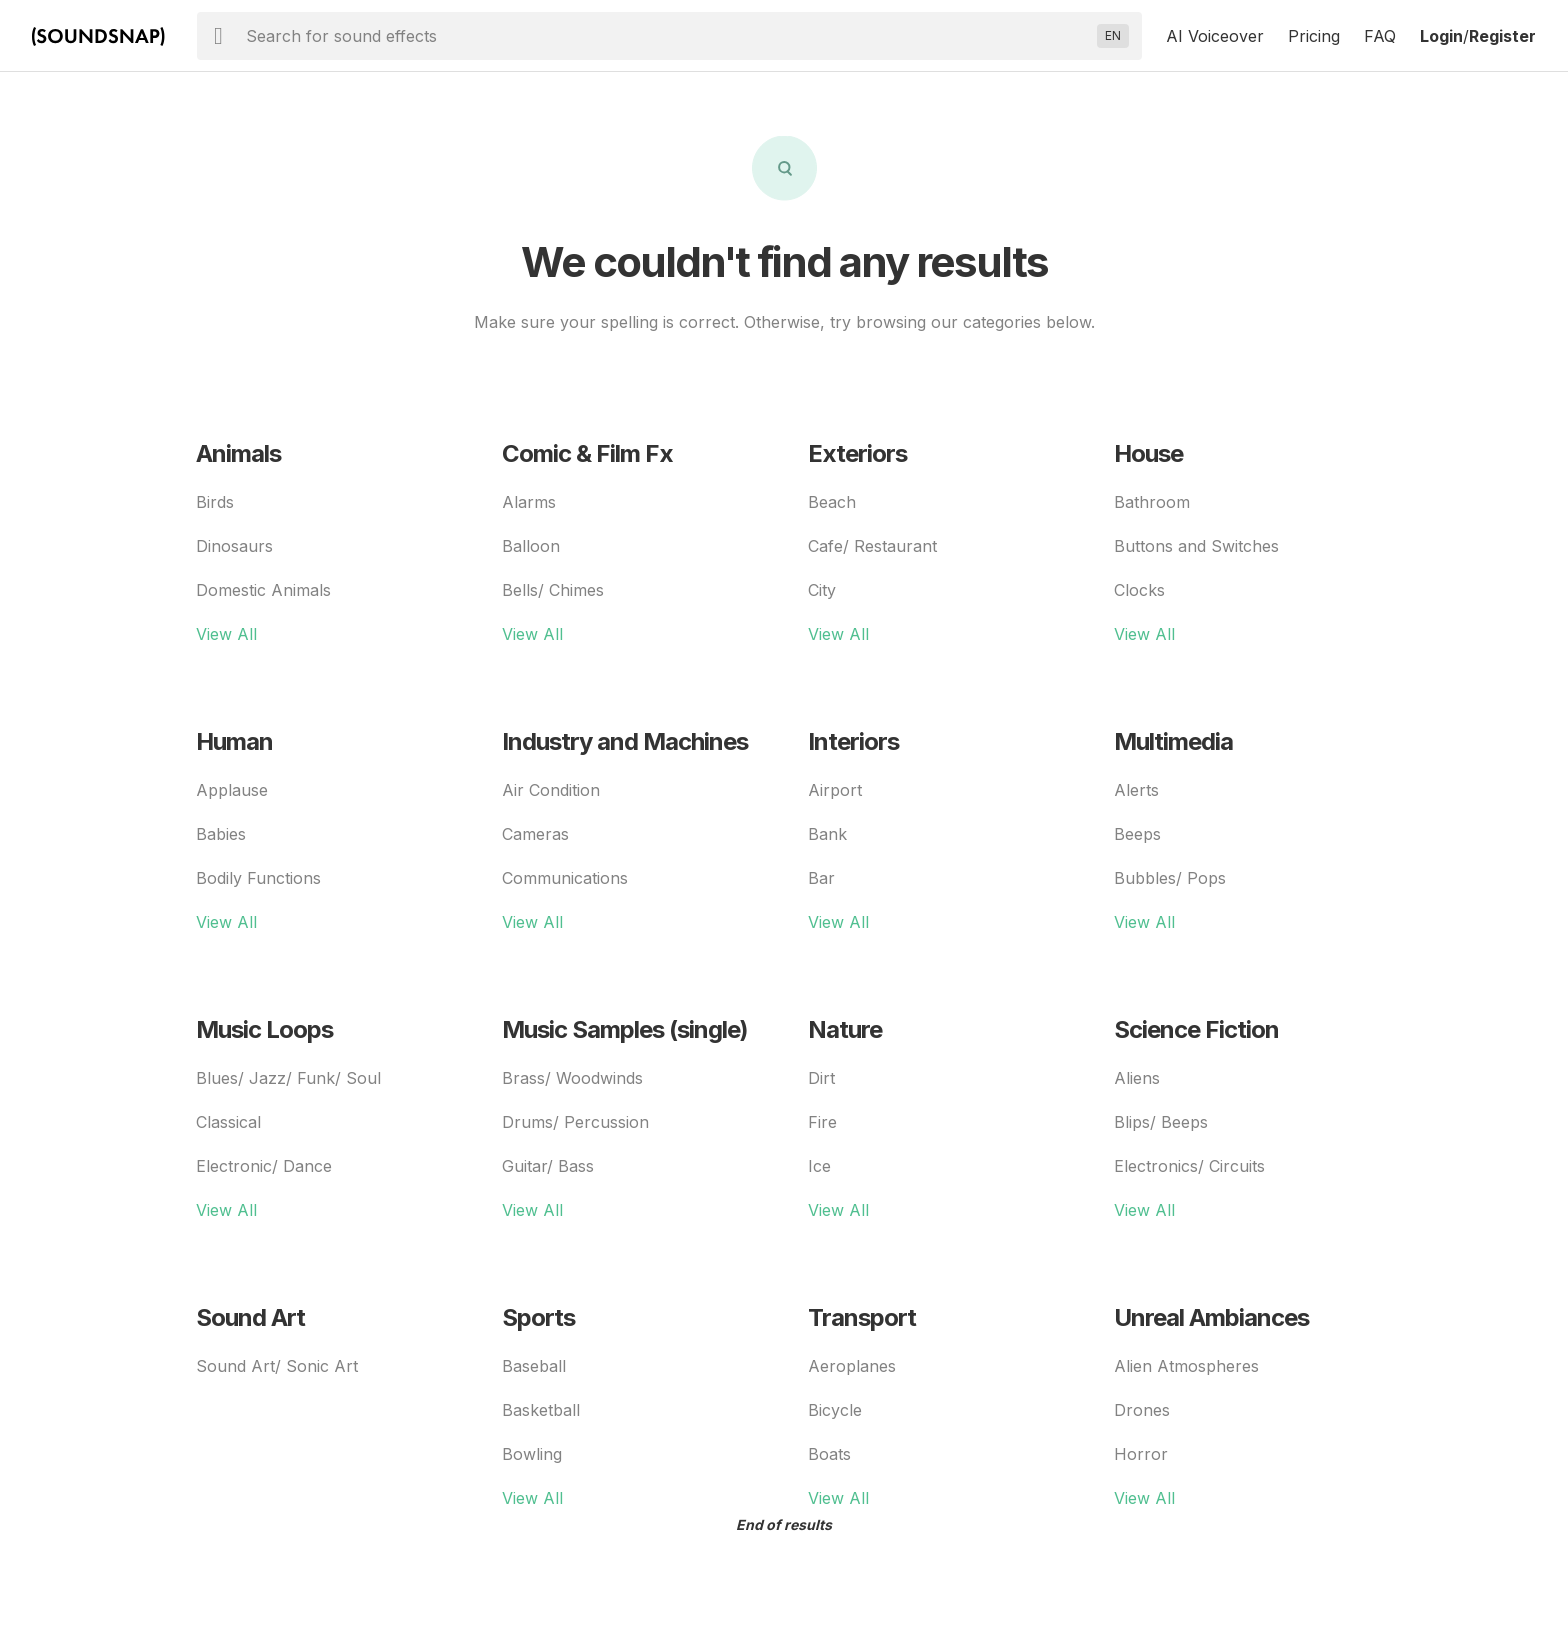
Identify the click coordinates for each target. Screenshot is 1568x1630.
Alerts (1136, 790)
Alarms (529, 502)
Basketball (541, 1410)
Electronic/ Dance (264, 1166)
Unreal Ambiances (1211, 1317)
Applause (232, 790)
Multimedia (1173, 741)
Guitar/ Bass (548, 1166)
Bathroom (1152, 502)
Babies (221, 834)
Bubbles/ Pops (1170, 878)
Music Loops (264, 1029)
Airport (835, 790)
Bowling (532, 1454)
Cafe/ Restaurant (872, 546)
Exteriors (857, 453)
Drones (1142, 1410)
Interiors (853, 741)
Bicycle (835, 1410)
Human (234, 741)
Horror (1141, 1454)
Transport (862, 1317)
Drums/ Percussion (575, 1122)
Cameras (535, 834)
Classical (228, 1122)
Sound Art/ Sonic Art (277, 1366)
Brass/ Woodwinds (572, 1078)
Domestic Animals (263, 590)
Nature (845, 1029)
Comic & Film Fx (587, 453)
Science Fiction (1196, 1029)
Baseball (534, 1366)
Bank (827, 834)
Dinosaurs (234, 546)
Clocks (1139, 590)
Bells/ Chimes (553, 590)
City (822, 590)
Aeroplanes (852, 1366)
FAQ (1380, 36)
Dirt (821, 1078)
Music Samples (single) (625, 1029)
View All (226, 634)
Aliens (1137, 1078)
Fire (822, 1122)
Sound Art (250, 1317)
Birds (215, 502)
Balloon (531, 546)
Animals (238, 453)
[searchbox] (667, 36)
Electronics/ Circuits (1189, 1166)
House (1148, 453)
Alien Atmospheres (1186, 1366)
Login (1441, 36)
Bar (821, 878)
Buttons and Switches (1196, 546)
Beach (832, 502)
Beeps (1137, 834)
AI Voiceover (1215, 36)
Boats (829, 1454)
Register (1502, 36)
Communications (565, 878)
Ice (819, 1166)
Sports (538, 1317)
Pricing (1314, 36)
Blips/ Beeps (1161, 1122)
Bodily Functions (258, 878)
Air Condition (551, 790)
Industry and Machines (625, 741)
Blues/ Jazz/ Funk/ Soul (288, 1078)
